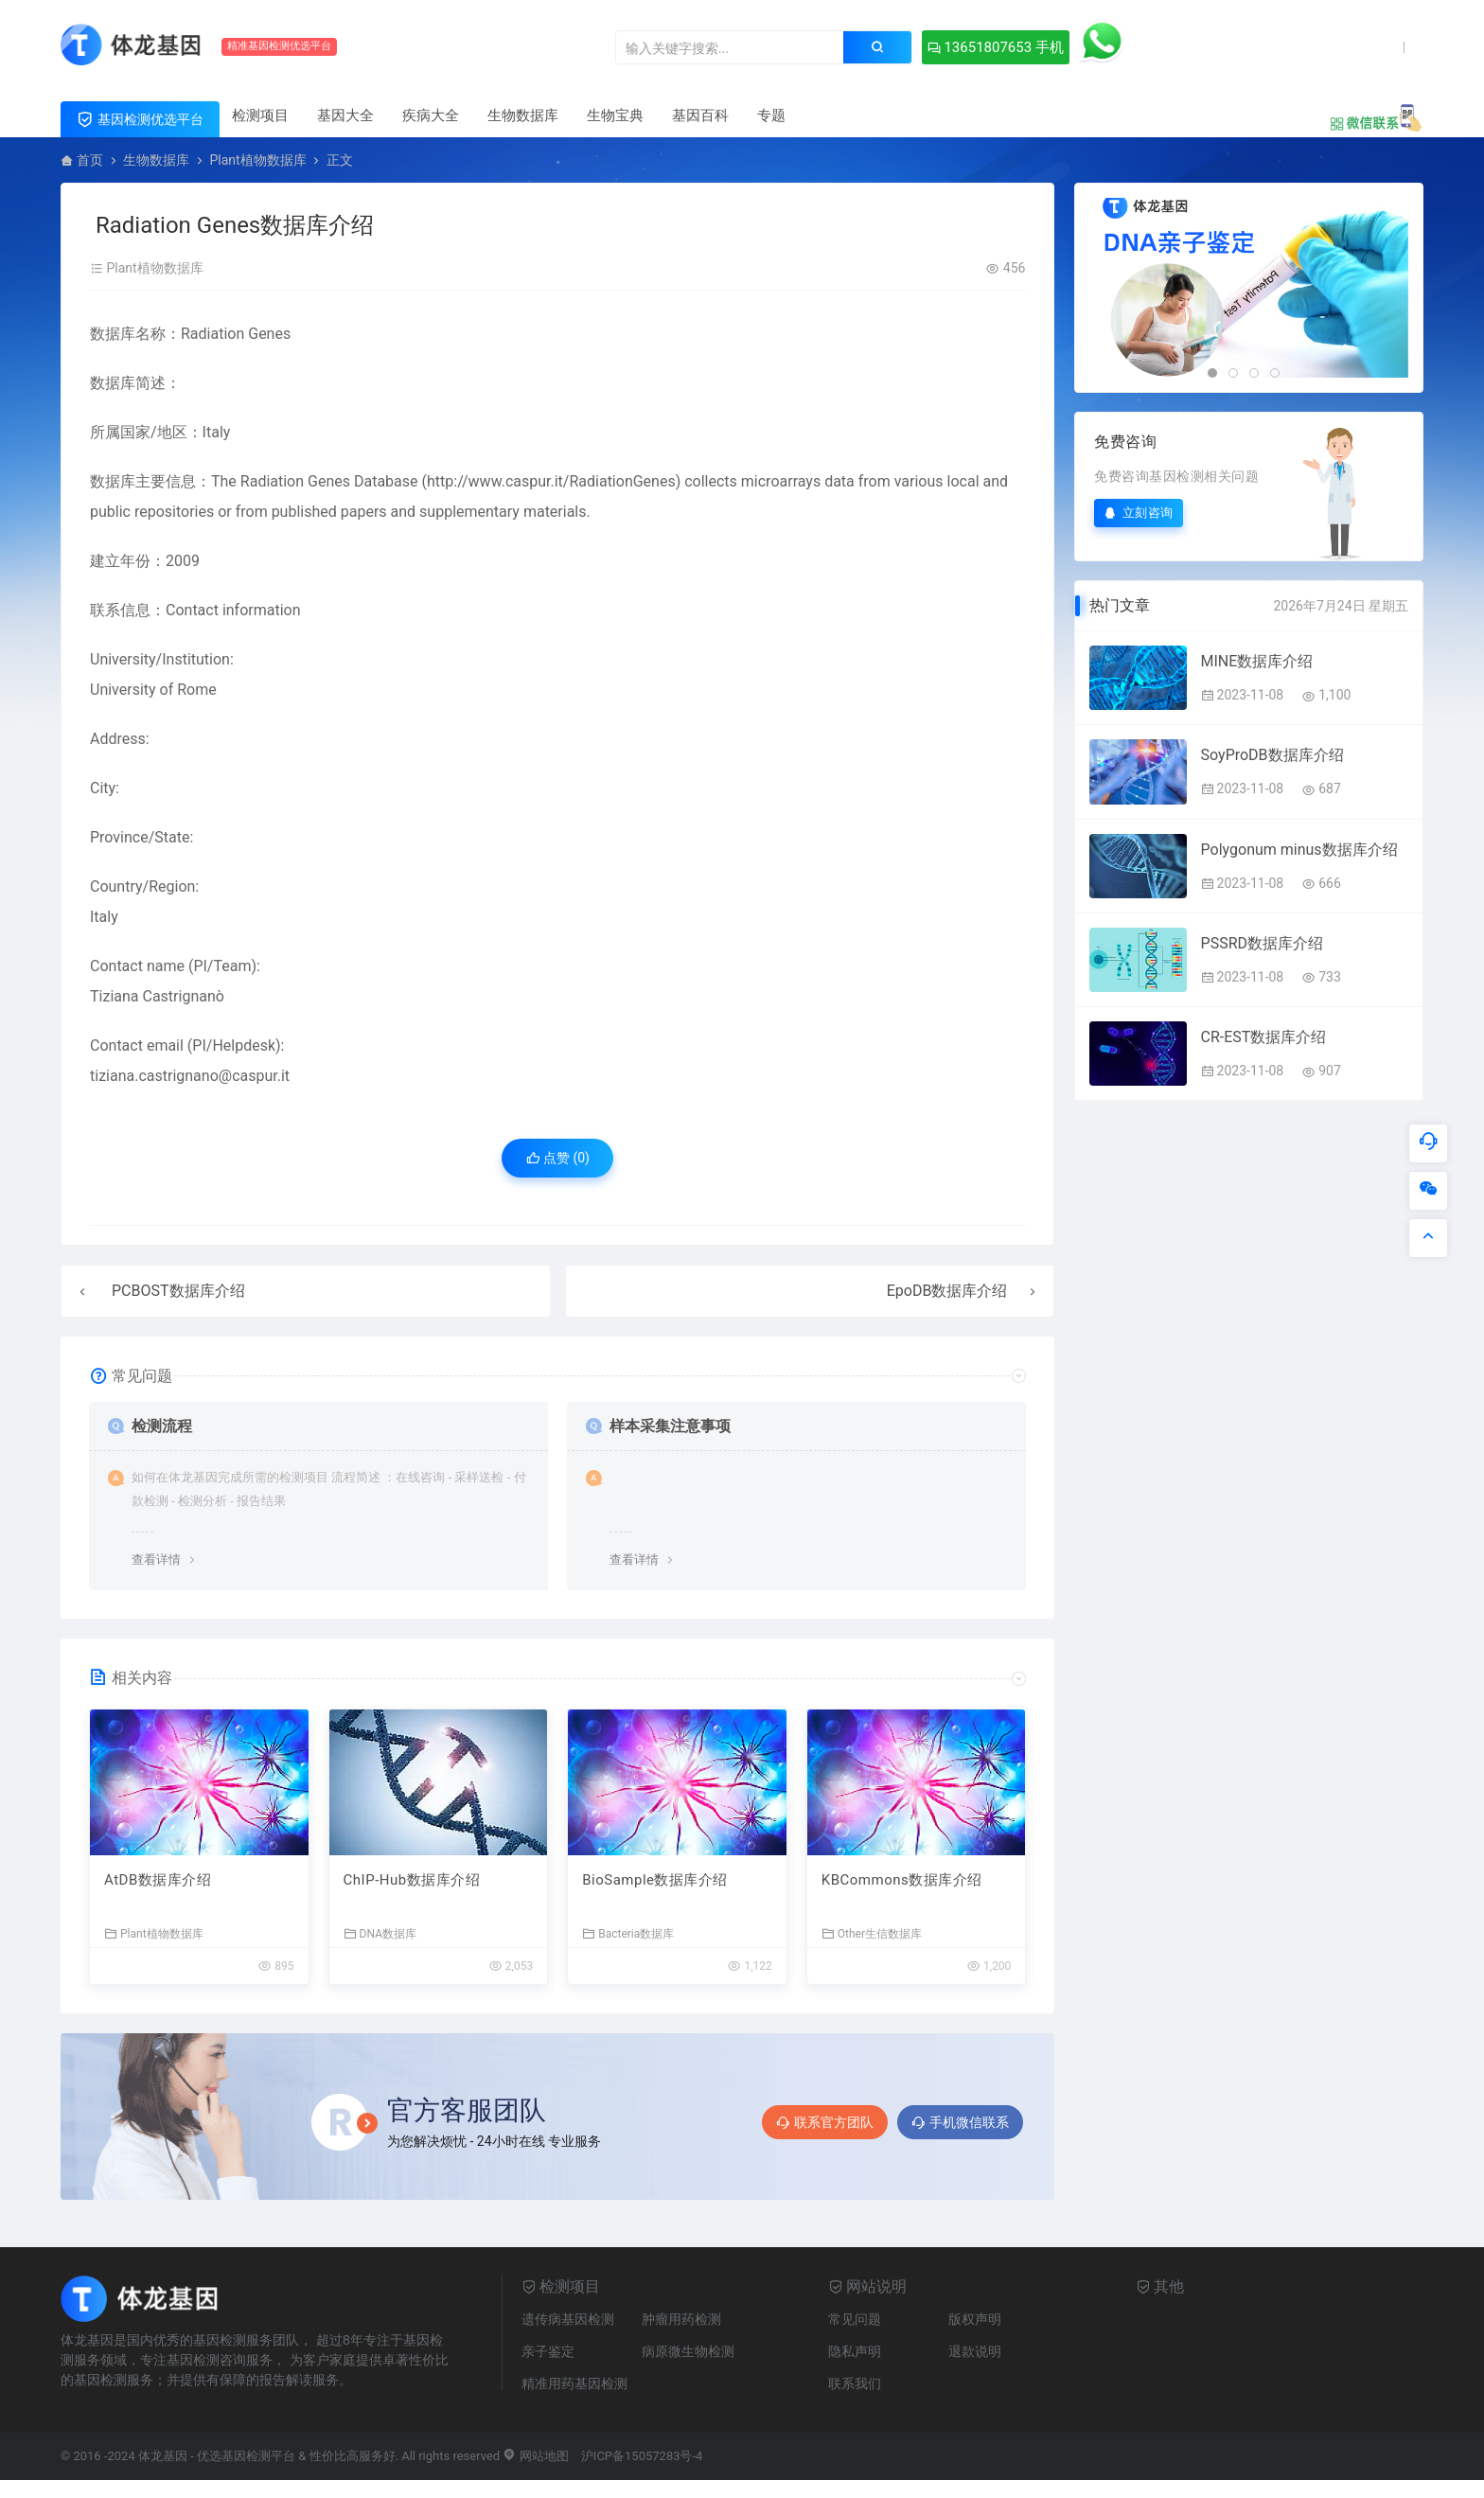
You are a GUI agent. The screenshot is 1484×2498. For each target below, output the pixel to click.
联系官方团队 (825, 2122)
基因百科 (700, 115)
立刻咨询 (1139, 512)
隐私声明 (854, 2351)
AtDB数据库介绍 (157, 1879)
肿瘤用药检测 (681, 2319)
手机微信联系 (960, 2122)
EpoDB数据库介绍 (947, 1291)
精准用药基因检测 (574, 2383)
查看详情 (156, 1559)
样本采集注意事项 (670, 1426)
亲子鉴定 (547, 2351)
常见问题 (854, 2319)
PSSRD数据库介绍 (1262, 943)
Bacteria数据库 (628, 1933)
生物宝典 (615, 115)
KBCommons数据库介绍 (902, 1879)
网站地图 (535, 2456)
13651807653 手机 (996, 47)
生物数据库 (522, 115)
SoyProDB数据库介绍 (1272, 755)
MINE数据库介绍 (1257, 661)
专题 (771, 115)
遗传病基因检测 (567, 2319)
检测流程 (162, 1426)
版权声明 (974, 2319)
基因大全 (345, 115)
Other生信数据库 (872, 1933)
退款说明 (974, 2351)
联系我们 (854, 2383)
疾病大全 (430, 115)
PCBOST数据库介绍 (178, 1291)
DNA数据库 (380, 1933)
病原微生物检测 (688, 2351)
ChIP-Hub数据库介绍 (412, 1879)
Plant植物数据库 (257, 160)
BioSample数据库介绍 (655, 1879)
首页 (90, 160)
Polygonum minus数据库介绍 (1299, 850)
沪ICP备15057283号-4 (642, 2456)
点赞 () (558, 1157)
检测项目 (260, 115)
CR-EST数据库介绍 (1264, 1037)
